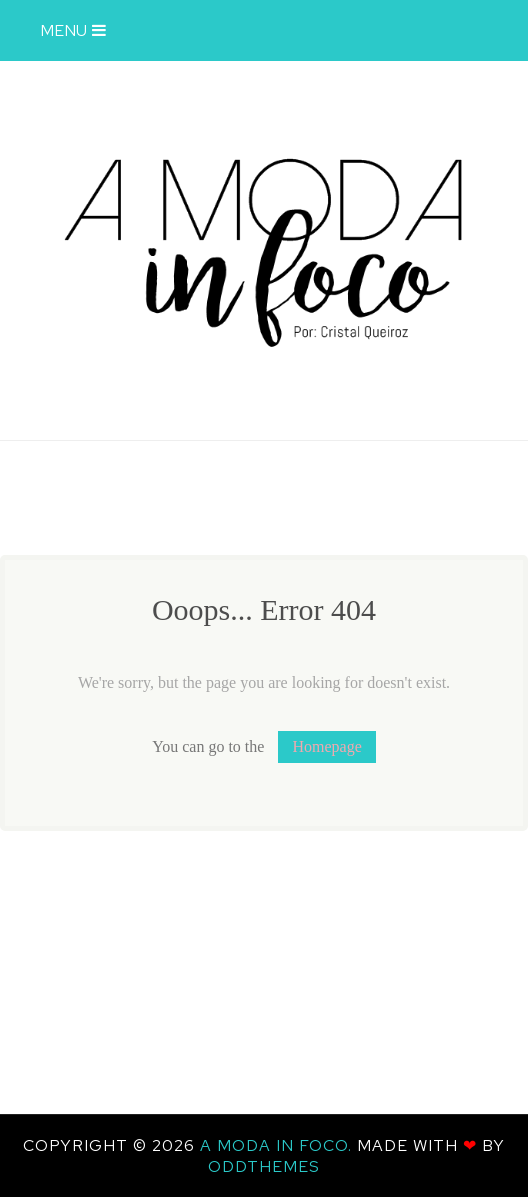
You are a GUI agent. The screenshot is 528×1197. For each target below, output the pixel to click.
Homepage (326, 746)
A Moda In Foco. (278, 1145)
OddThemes (264, 1166)
